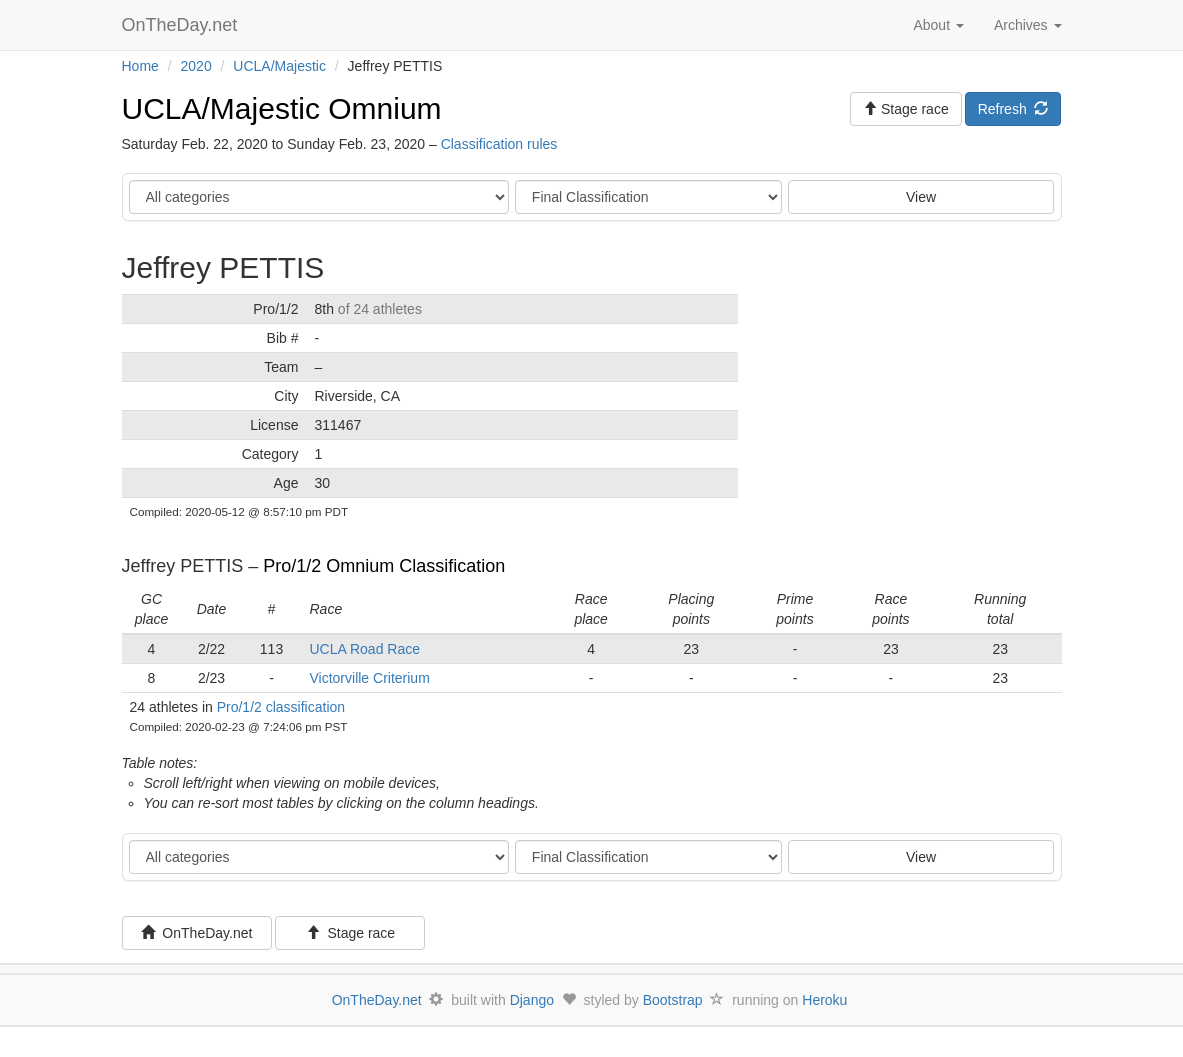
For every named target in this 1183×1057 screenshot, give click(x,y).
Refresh (1013, 109)
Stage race (351, 933)
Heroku (824, 1000)
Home (140, 66)
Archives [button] (1028, 25)
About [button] (938, 25)
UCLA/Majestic (279, 66)
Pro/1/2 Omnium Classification (384, 566)
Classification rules (499, 144)
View (921, 197)
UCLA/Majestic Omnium (282, 108)
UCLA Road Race (365, 649)
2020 (196, 66)
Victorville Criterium (370, 678)
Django (532, 1000)
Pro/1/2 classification (281, 707)
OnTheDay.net (182, 25)
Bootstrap (673, 1000)
